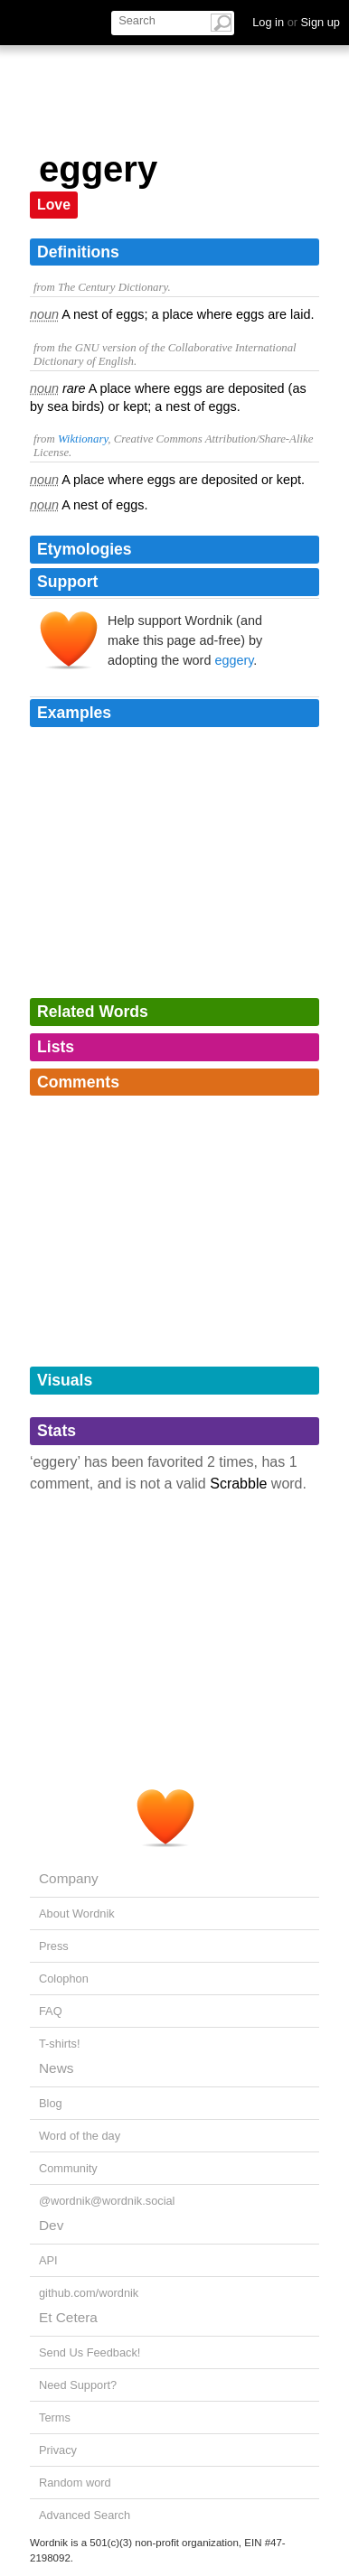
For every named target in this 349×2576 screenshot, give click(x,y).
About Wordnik (77, 1913)
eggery (233, 660)
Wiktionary (83, 439)
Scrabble (238, 1483)
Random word (75, 2482)
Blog (50, 2103)
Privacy (58, 2450)
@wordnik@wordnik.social (106, 2200)
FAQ (50, 2011)
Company (69, 1878)
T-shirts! (59, 2043)
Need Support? (78, 2385)
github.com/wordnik (88, 2293)
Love (54, 204)
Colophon (64, 1978)
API (48, 2260)
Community (68, 2168)
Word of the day (79, 2135)
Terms (55, 2417)
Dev (51, 2225)
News (56, 2068)
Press (54, 1946)
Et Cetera (68, 2317)
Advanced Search (84, 2515)
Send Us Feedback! (89, 2352)
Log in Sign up (296, 22)
